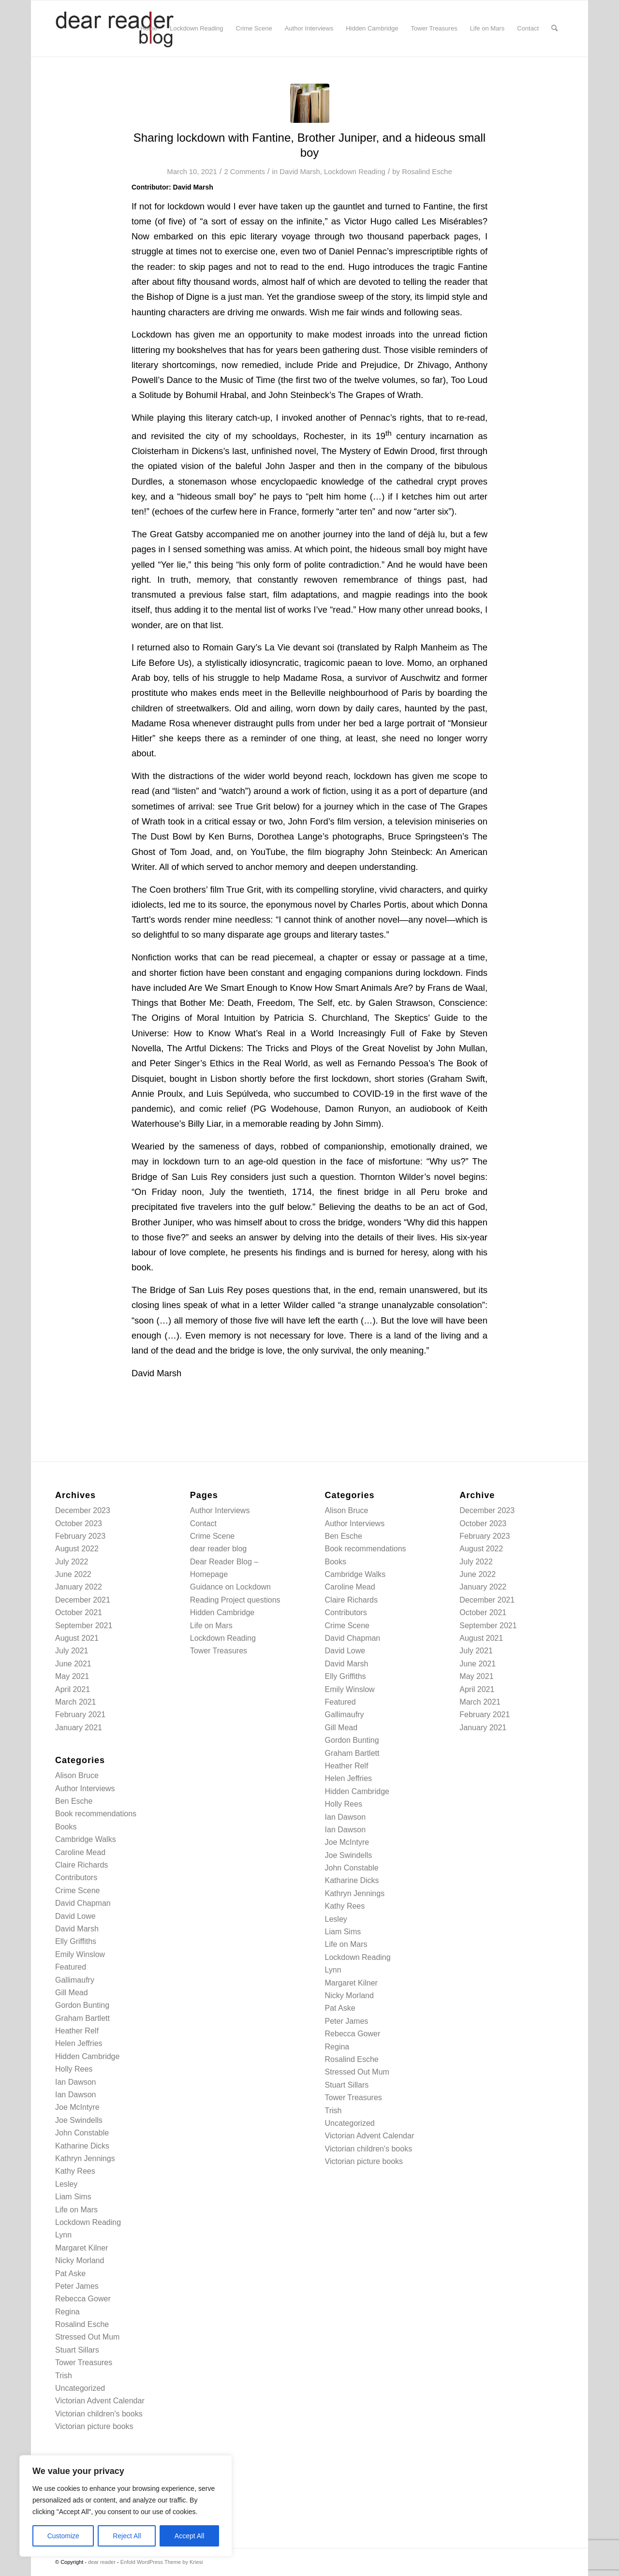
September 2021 (83, 1625)
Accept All (189, 2536)
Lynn (63, 2235)
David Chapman (83, 1903)
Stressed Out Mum (87, 2337)
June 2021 (73, 1664)
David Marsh (300, 172)
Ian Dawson (75, 2082)
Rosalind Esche (427, 172)
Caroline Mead (80, 1852)
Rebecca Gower (83, 2299)
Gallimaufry (74, 1980)
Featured (70, 1967)
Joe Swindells (79, 2120)
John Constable (82, 2133)
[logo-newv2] (116, 28)
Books (65, 1827)
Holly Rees (73, 2069)
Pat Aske (70, 2273)
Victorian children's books (99, 2414)
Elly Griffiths (75, 1941)
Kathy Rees (75, 2171)
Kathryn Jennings (85, 2158)
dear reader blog (218, 1549)
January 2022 (78, 1587)
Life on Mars (76, 2210)
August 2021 (77, 1638)
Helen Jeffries (79, 2043)
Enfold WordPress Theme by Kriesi (161, 2562)
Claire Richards (81, 1865)
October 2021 (78, 1612)
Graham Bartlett (82, 2018)
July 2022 (71, 1562)
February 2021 (80, 1714)
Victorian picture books (94, 2426)
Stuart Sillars (77, 2350)
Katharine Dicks (82, 2146)
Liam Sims (73, 2197)
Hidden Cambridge (87, 2056)
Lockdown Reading (354, 172)
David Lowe (75, 1916)
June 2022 (73, 1574)
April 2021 (72, 1689)
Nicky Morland (79, 2260)
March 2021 (75, 1702)
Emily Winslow (80, 1954)
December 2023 (82, 1510)
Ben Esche (73, 1801)
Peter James (77, 2286)
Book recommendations (95, 1814)
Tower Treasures (83, 2362)
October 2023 (78, 1523)
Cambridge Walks (85, 1839)
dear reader (102, 2562)
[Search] (554, 28)
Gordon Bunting (82, 2005)
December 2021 (82, 1600)
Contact (203, 1523)
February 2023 (80, 1536)
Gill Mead (71, 1992)
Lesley (66, 2184)
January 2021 (78, 1727)
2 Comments (244, 172)
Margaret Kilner (81, 2248)
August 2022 (77, 1549)
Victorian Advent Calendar (100, 2401)
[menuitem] (148, 28)
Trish (63, 2375)
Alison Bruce (77, 1775)
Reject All (127, 2536)
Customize (63, 2536)
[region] (125, 2506)
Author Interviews (85, 1788)
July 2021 (71, 1651)
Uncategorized (80, 2388)
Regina (67, 2312)
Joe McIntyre (77, 2107)
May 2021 (72, 1676)
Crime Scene (77, 1890)
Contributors (76, 1877)
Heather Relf (77, 2031)
